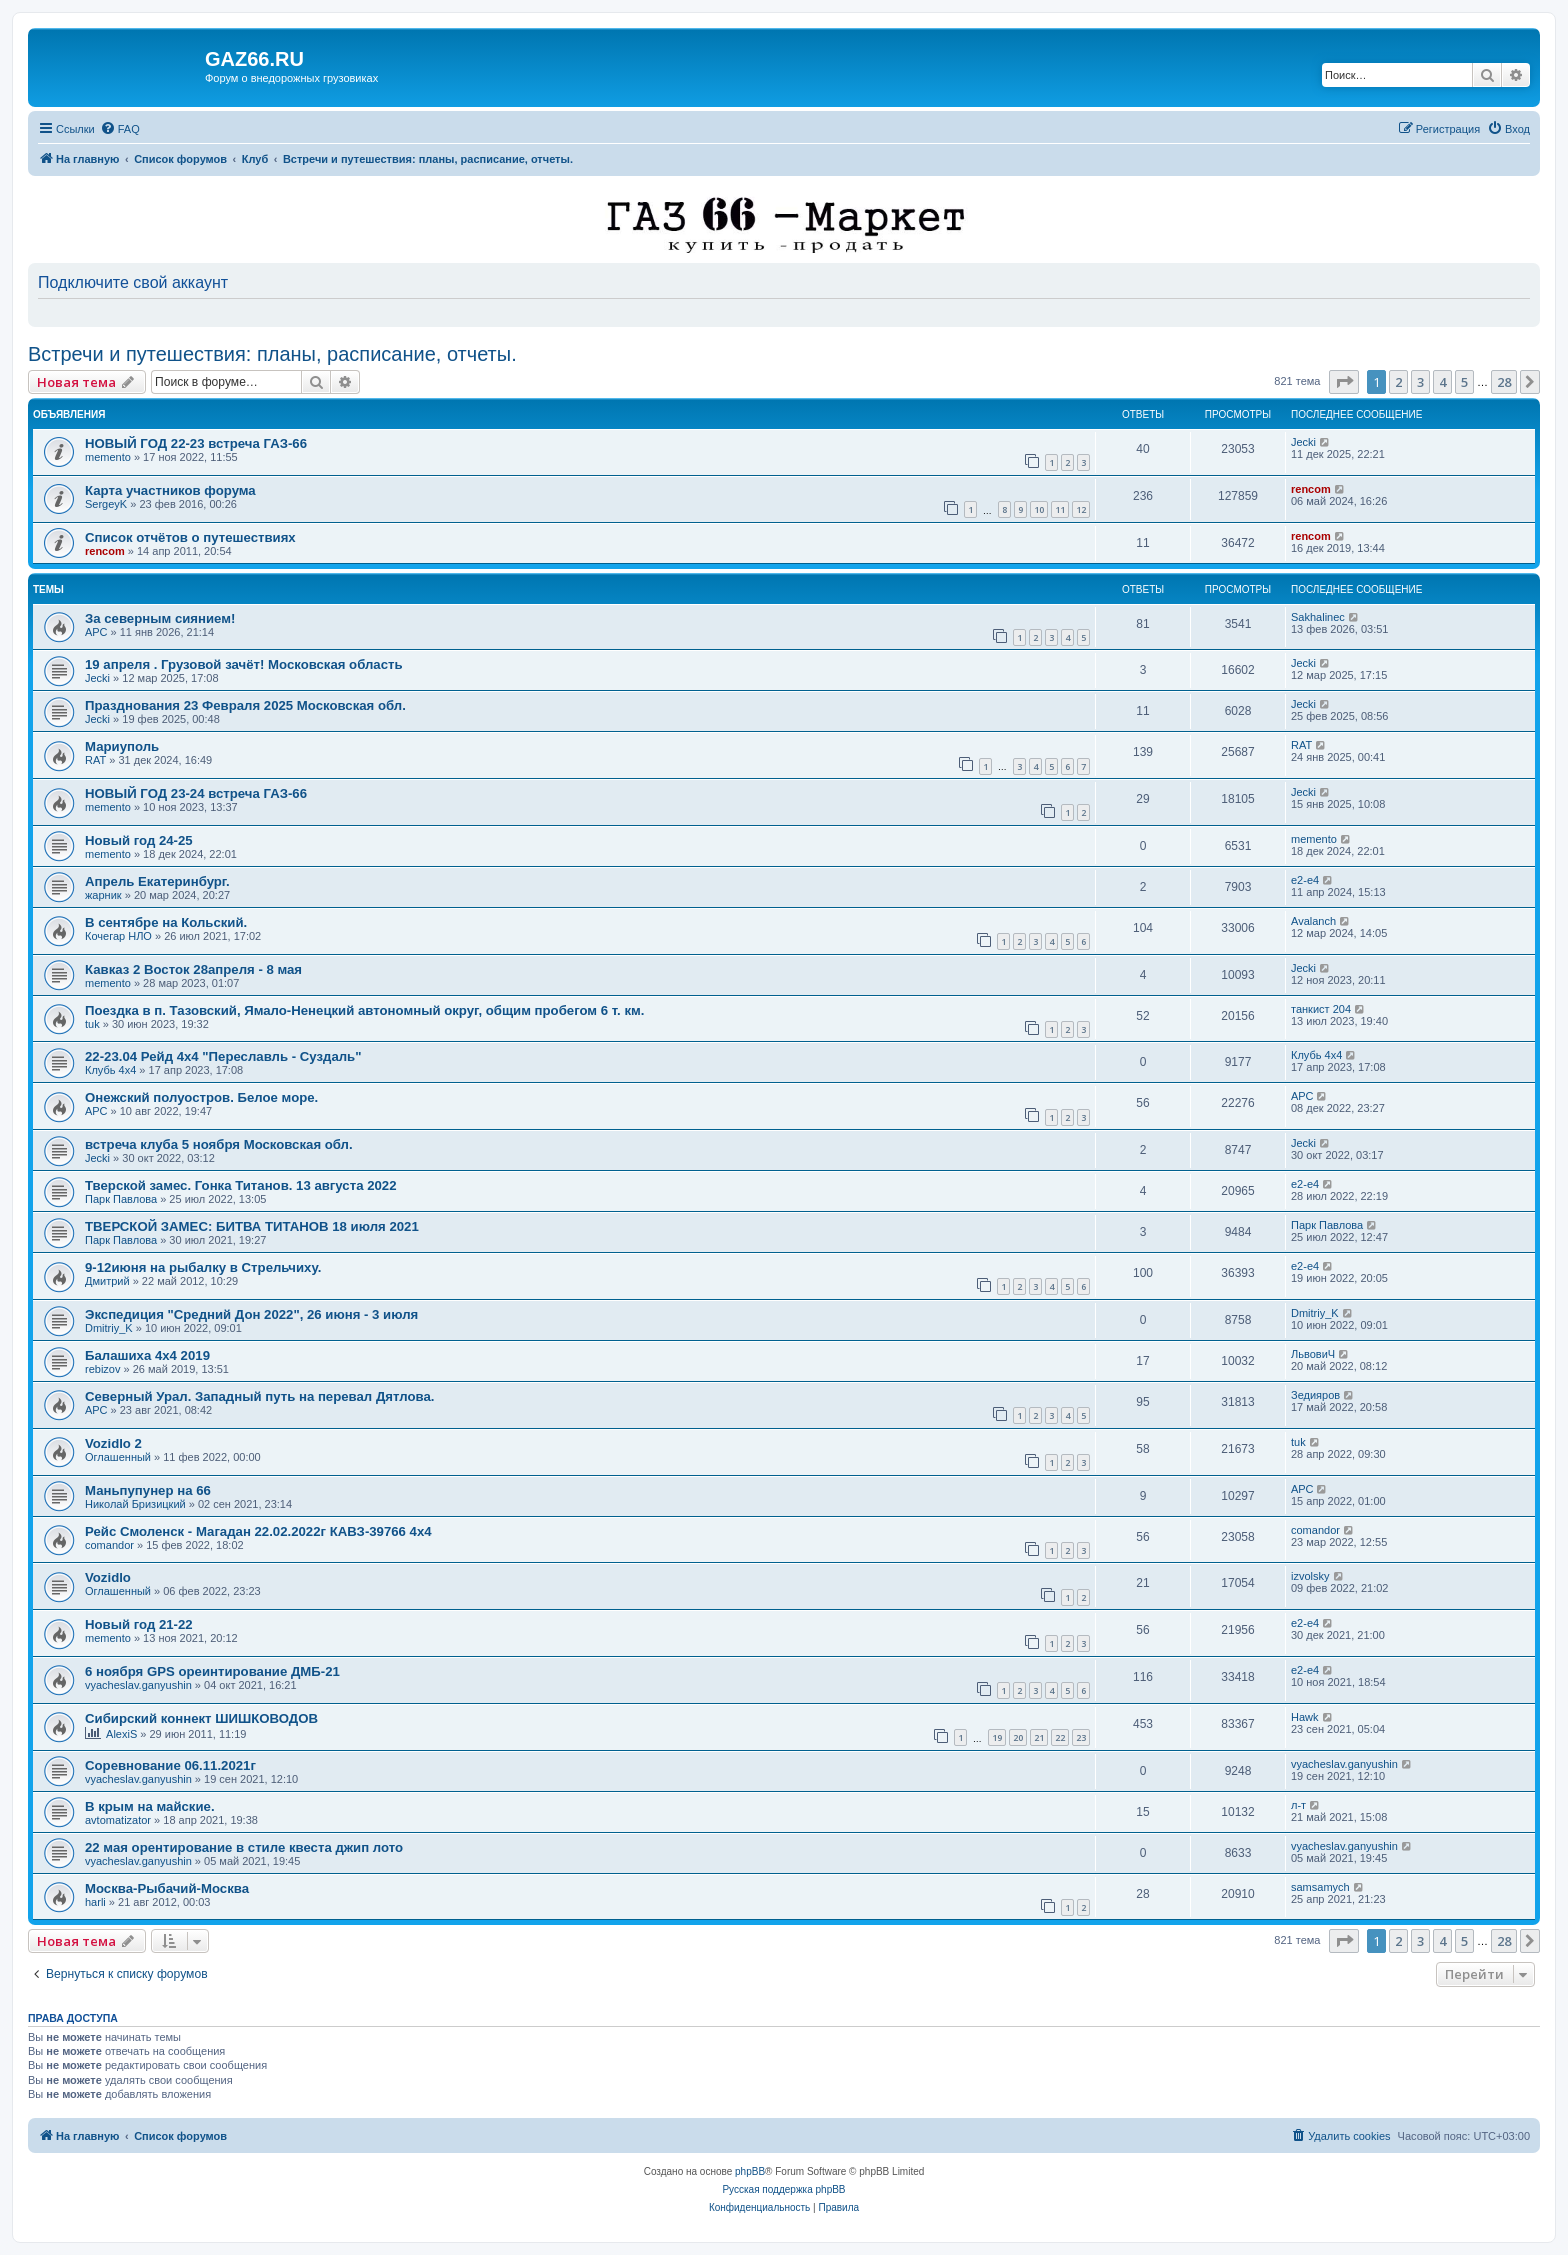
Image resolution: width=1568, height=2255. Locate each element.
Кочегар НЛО (118, 936)
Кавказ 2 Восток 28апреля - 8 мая (193, 969)
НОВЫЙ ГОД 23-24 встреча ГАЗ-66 (196, 793)
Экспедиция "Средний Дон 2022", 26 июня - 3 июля (251, 1314)
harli (95, 1902)
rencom (1311, 489)
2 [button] (1398, 382)
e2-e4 (1305, 880)
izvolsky (1310, 1576)
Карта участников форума (170, 490)
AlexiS (121, 1734)
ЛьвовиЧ (1313, 1354)
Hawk (1305, 1717)
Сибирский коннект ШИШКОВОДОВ (201, 1718)
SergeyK (106, 504)
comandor (109, 1545)
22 (1060, 1737)
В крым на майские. (150, 1806)
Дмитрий (107, 1281)
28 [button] (1504, 382)
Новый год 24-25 (139, 840)
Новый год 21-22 (139, 1624)
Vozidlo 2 (113, 1443)
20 (1018, 1737)
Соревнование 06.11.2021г (170, 1765)
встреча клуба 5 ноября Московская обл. (219, 1144)
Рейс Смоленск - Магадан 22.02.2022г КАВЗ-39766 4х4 (258, 1531)
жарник (103, 895)
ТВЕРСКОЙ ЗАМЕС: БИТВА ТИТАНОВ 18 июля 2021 (252, 1226)
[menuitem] (120, 129)
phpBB (750, 2171)
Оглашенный (118, 1457)
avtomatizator (118, 1820)
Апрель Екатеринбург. (157, 881)
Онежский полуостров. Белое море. (201, 1097)
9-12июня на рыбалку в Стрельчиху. (203, 1267)
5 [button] (1464, 382)
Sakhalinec (1318, 617)
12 (1081, 509)
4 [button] (1442, 382)
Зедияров (1315, 1395)
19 (997, 1737)
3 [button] (1420, 382)
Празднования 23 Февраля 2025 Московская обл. (245, 705)
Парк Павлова (121, 1199)
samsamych (1320, 1887)
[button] (1344, 382)
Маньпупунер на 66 (148, 1490)
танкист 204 (1321, 1009)
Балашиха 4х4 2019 (147, 1355)
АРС (96, 632)
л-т (1298, 1805)
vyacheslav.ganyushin (138, 1685)
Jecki (1303, 442)
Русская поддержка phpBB (783, 2189)
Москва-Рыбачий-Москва (167, 1888)
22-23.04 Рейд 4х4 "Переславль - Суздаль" (223, 1056)
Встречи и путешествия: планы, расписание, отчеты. (272, 354)
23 (1081, 1737)
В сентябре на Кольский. (166, 922)
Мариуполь (122, 746)
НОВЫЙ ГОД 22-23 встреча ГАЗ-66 (196, 443)
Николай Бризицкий (135, 1504)
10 (1039, 509)
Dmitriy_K (109, 1328)
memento (108, 457)
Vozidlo (108, 1577)
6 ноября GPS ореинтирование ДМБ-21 (212, 1671)
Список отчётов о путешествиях (190, 537)
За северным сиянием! (160, 618)
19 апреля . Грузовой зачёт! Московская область (244, 664)
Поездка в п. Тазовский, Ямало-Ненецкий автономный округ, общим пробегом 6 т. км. (364, 1010)
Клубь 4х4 (110, 1070)
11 (1060, 509)
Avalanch (1313, 921)
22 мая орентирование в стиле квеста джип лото (244, 1847)
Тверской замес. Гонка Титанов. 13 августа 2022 (241, 1185)
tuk (92, 1024)
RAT (95, 760)
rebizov (102, 1369)
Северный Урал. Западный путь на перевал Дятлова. (259, 1396)
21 (1039, 1737)
